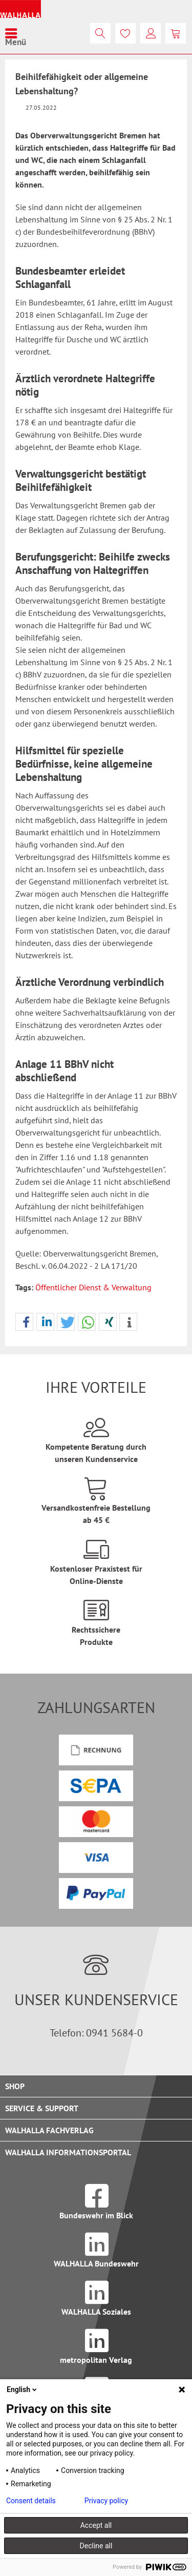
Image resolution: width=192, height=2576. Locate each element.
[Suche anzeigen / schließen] (100, 33)
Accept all (96, 2525)
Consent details (31, 2501)
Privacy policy (106, 2501)
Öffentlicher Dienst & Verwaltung (93, 1287)
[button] (24, 1322)
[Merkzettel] (125, 33)
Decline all (96, 2546)
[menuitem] (15, 33)
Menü (15, 33)
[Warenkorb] (175, 33)
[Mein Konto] (150, 33)
